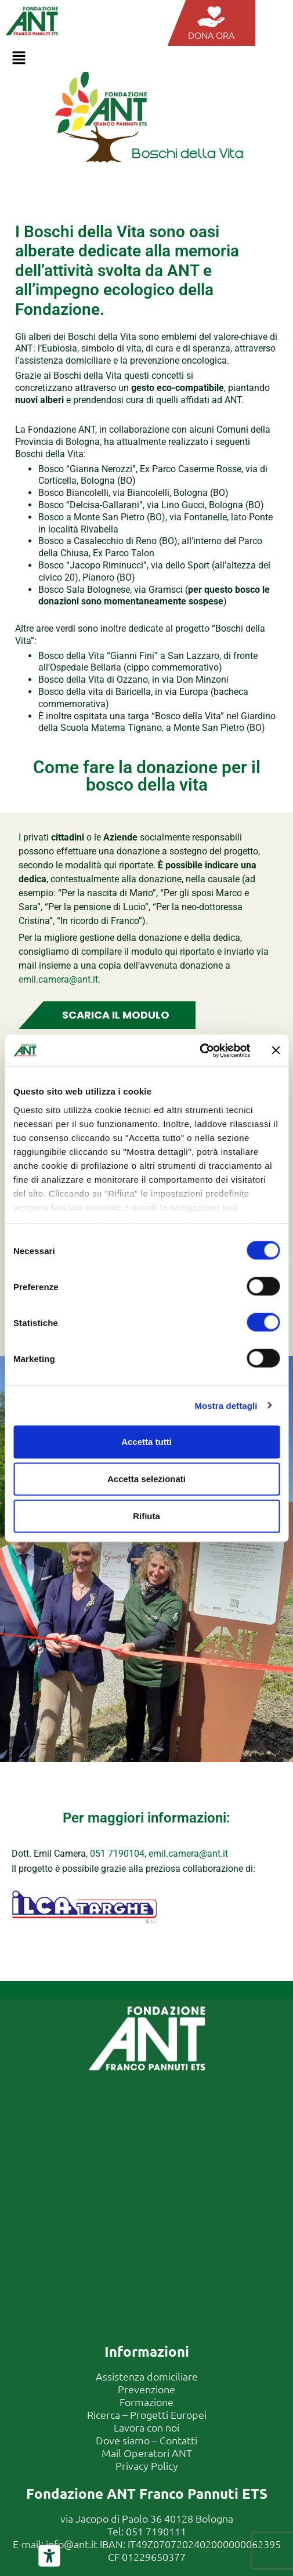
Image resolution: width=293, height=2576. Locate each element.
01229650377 (154, 2556)
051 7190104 (117, 1853)
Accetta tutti (146, 1442)
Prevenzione (146, 2389)
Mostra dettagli (225, 1405)
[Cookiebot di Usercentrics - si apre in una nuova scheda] (199, 1050)
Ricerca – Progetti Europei (147, 2414)
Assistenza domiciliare (147, 2376)
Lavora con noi (146, 2427)
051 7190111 (156, 2531)
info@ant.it (71, 2543)
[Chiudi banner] (276, 1050)
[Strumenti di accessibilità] (49, 2556)
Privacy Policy (146, 2465)
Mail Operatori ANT (147, 2452)
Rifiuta (146, 1516)
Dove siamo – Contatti (146, 2440)
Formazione (146, 2401)
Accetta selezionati (146, 1479)
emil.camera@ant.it (58, 979)
